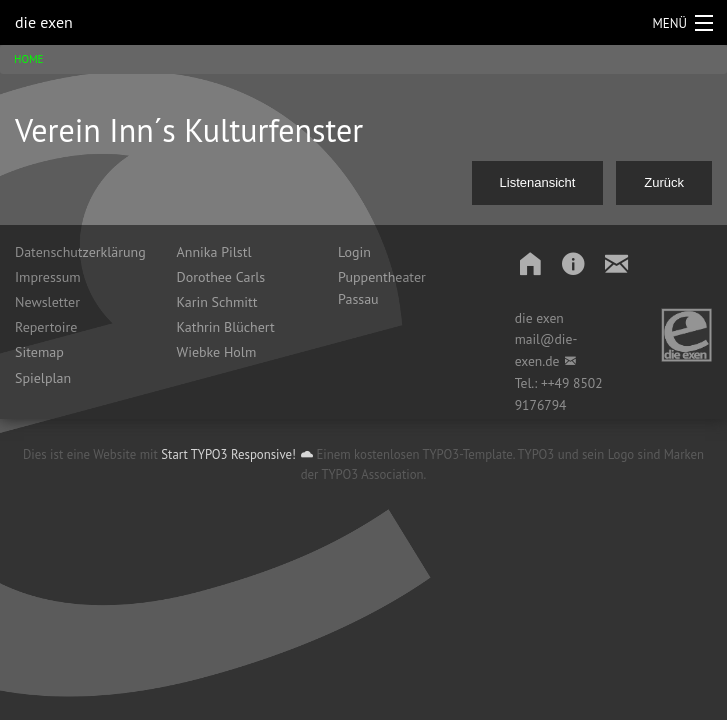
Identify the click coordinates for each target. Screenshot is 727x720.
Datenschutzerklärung (80, 252)
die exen (44, 22)
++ (548, 383)
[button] (521, 263)
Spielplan (43, 378)
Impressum (48, 277)
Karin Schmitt (217, 302)
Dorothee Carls (221, 277)
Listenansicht (538, 182)
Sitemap (39, 352)
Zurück (664, 182)
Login (354, 252)
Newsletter (47, 302)
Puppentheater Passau (382, 288)
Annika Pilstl (214, 252)
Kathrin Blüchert (226, 327)
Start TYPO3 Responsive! (228, 454)
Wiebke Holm (217, 352)
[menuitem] (81, 252)
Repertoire (46, 327)
